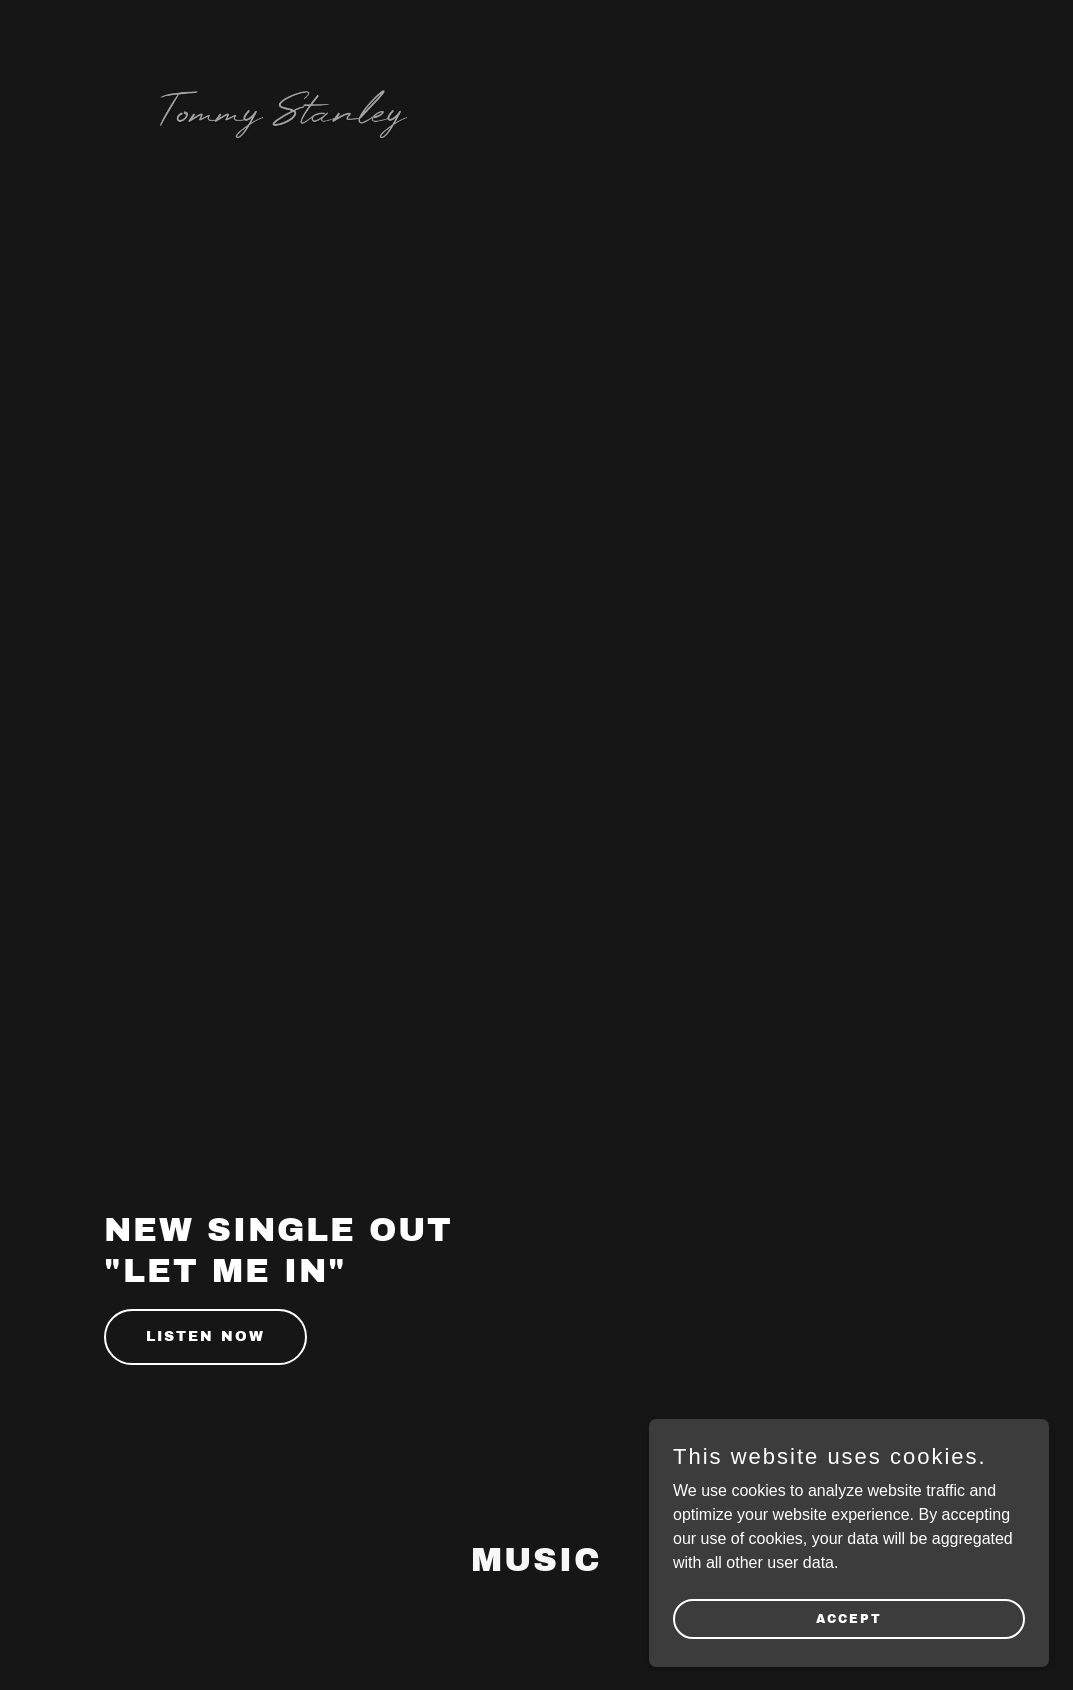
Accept (849, 1618)
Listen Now (205, 1336)
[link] (281, 24)
